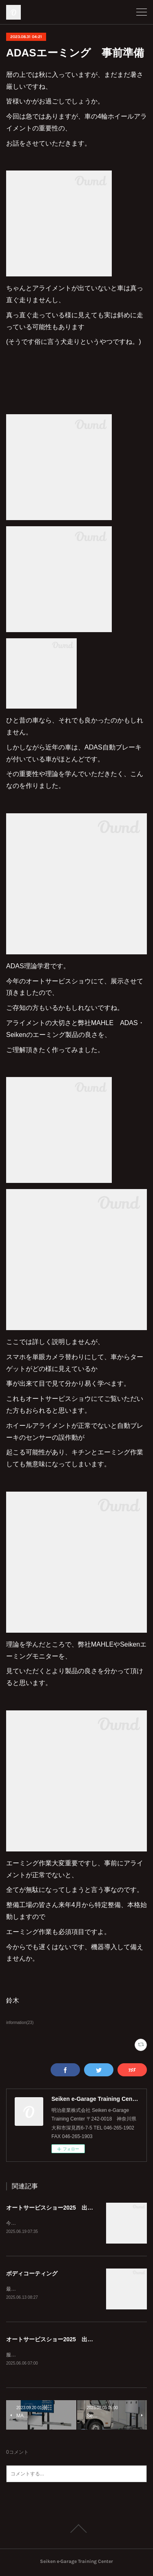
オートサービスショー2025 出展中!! (54, 2207)
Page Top (76, 2530)
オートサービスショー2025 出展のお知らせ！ (66, 2340)
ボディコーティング (32, 2274)
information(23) (19, 2022)
